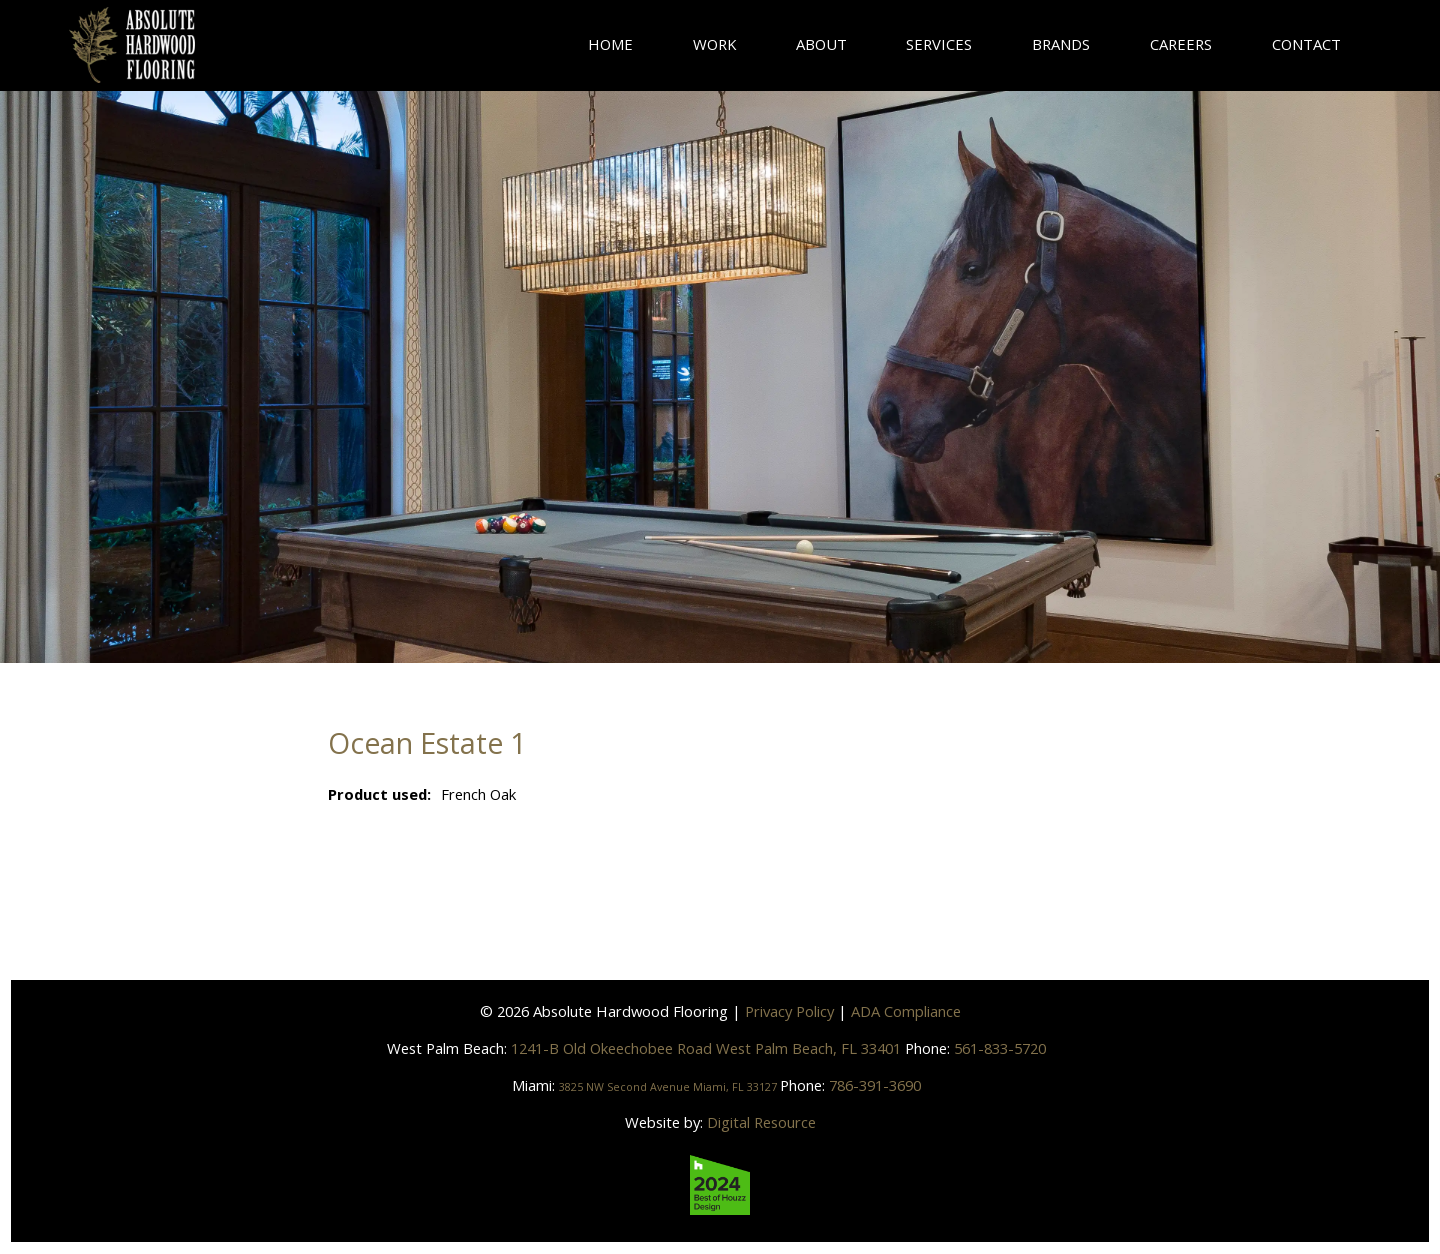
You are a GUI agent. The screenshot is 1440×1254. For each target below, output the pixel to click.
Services (939, 44)
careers (1181, 44)
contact (1306, 44)
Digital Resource (761, 1122)
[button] (1061, 45)
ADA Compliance (906, 1011)
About (821, 44)
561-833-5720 (1000, 1048)
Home (610, 44)
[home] (132, 45)
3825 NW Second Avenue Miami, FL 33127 (669, 1085)
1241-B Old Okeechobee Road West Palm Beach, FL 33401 (708, 1048)
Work (714, 44)
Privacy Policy (789, 1011)
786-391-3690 (905, 1085)
